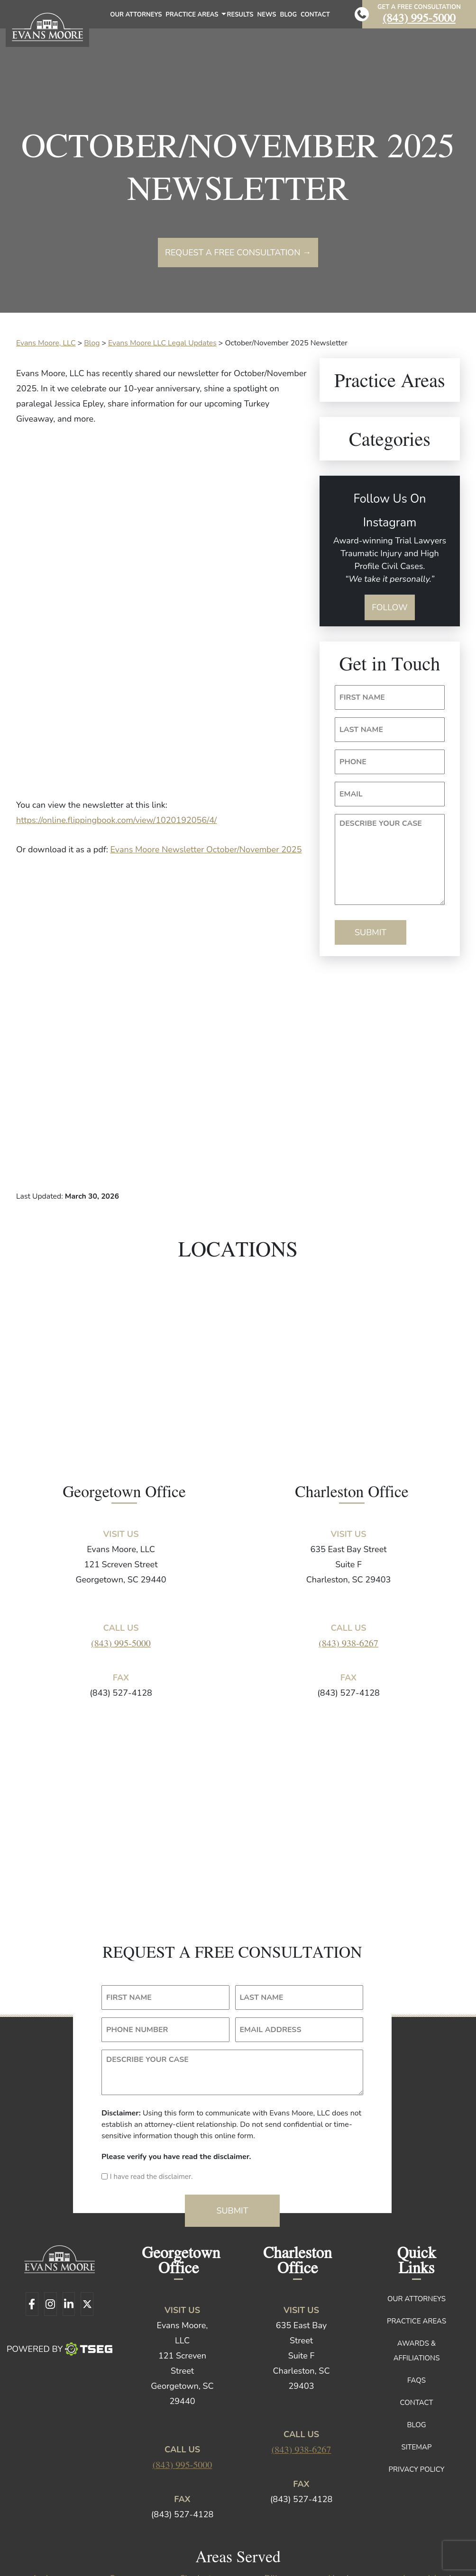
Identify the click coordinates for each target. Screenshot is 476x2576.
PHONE (352, 762)
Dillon (275, 2481)
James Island (427, 2481)
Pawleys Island (276, 2509)
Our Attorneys (136, 14)
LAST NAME (361, 729)
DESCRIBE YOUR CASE (380, 823)
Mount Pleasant (427, 2495)
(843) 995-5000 (419, 17)
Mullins (49, 2509)
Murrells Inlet (124, 2509)
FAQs (416, 2283)
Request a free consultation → (238, 252)
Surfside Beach (427, 2509)
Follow (390, 607)
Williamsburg (49, 2524)
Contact (315, 14)
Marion (351, 2495)
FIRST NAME (362, 697)
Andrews (49, 2481)
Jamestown (48, 2495)
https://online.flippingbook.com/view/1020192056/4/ (116, 820)
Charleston (200, 2481)
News (266, 14)
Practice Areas (195, 17)
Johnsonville (200, 2495)
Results (240, 14)
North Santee (200, 2509)
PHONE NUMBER (137, 1932)
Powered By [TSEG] (59, 2252)
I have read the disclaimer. (151, 2079)
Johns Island (124, 2495)
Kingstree (275, 2495)
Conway (124, 2481)
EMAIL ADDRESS (271, 1932)
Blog (288, 14)
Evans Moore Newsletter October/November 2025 (206, 849)
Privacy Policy (417, 2372)
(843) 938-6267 (348, 1546)
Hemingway (351, 2481)
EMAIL (351, 794)
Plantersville (351, 2509)
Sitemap (416, 2350)
